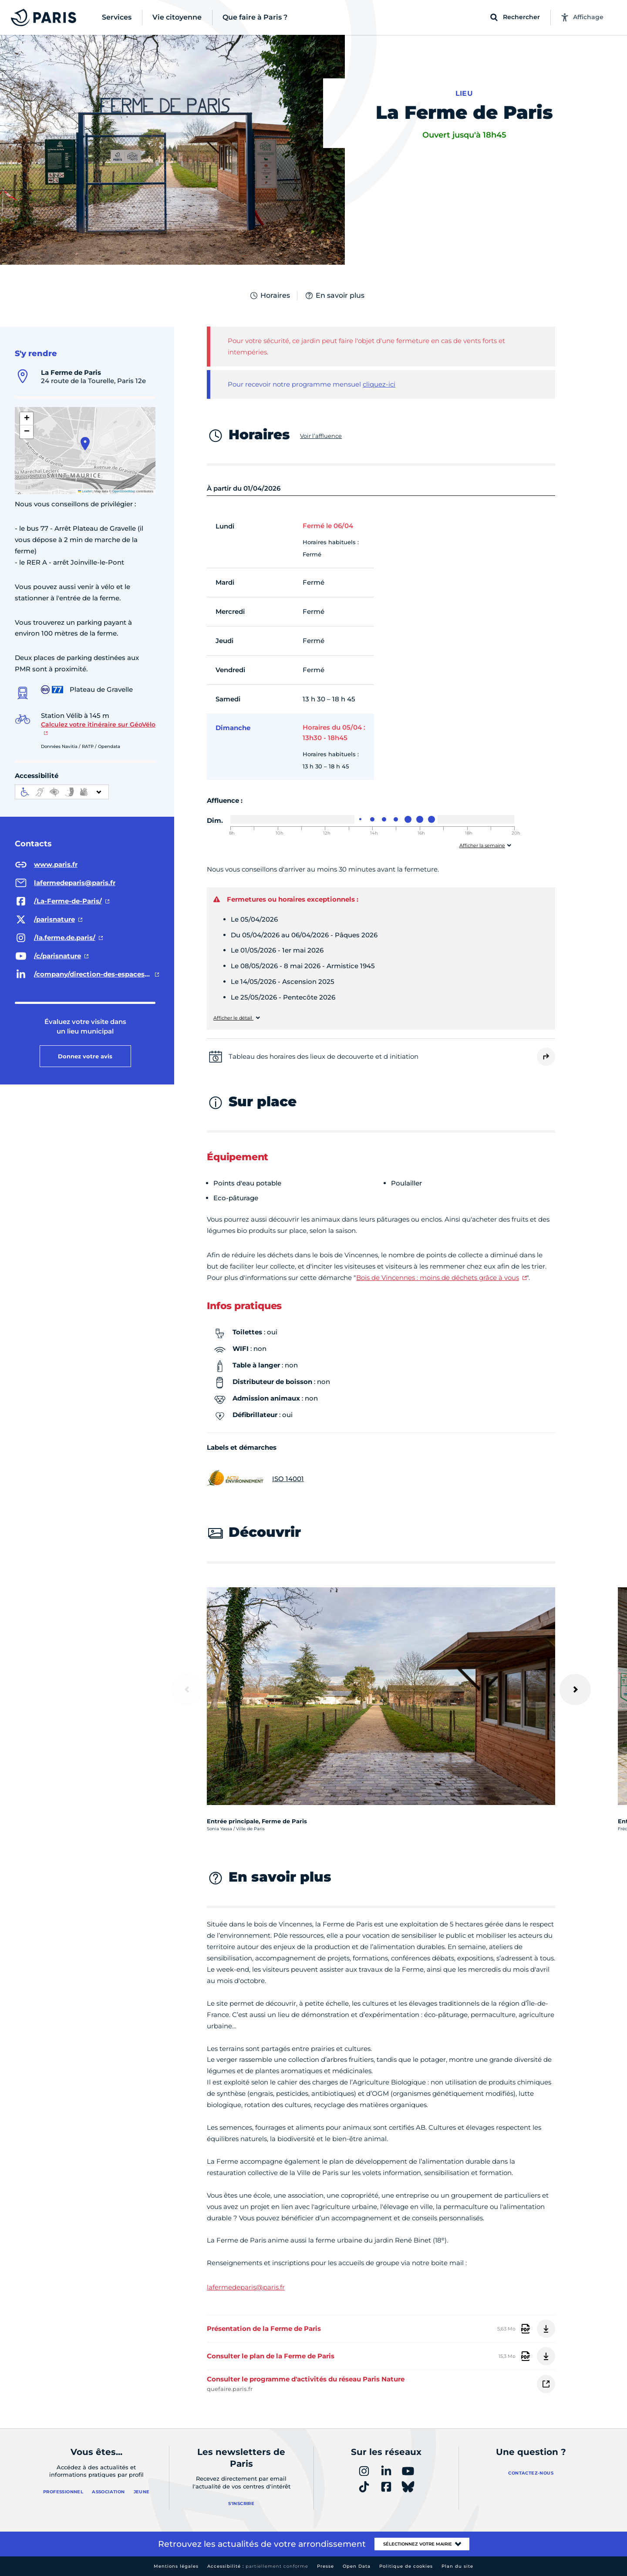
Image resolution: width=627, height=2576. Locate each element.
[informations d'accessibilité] (62, 792)
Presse (325, 2566)
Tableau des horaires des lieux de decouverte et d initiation (323, 1056)
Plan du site (457, 2566)
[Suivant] (575, 1689)
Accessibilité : (257, 2566)
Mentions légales (176, 2566)
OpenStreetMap (123, 491)
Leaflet (85, 491)
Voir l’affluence (321, 435)
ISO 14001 (255, 1479)
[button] (85, 444)
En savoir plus (334, 295)
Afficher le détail (233, 1018)
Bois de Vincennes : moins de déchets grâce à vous (437, 1277)
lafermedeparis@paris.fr (246, 2287)
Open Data (357, 2566)
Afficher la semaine (482, 846)
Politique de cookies (406, 2566)
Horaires (269, 295)
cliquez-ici (379, 384)
